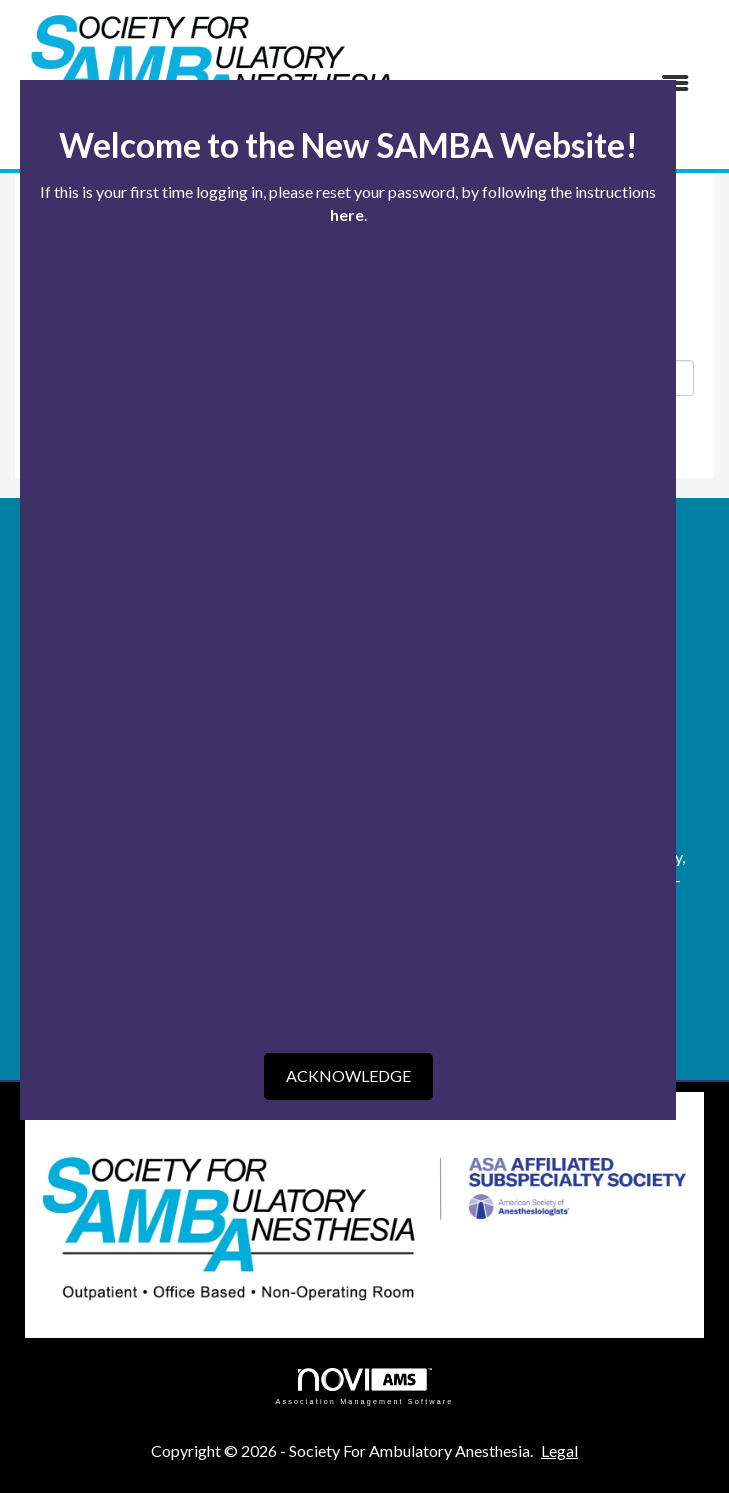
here (347, 214)
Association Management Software (364, 1386)
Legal (559, 1450)
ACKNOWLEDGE (348, 1075)
